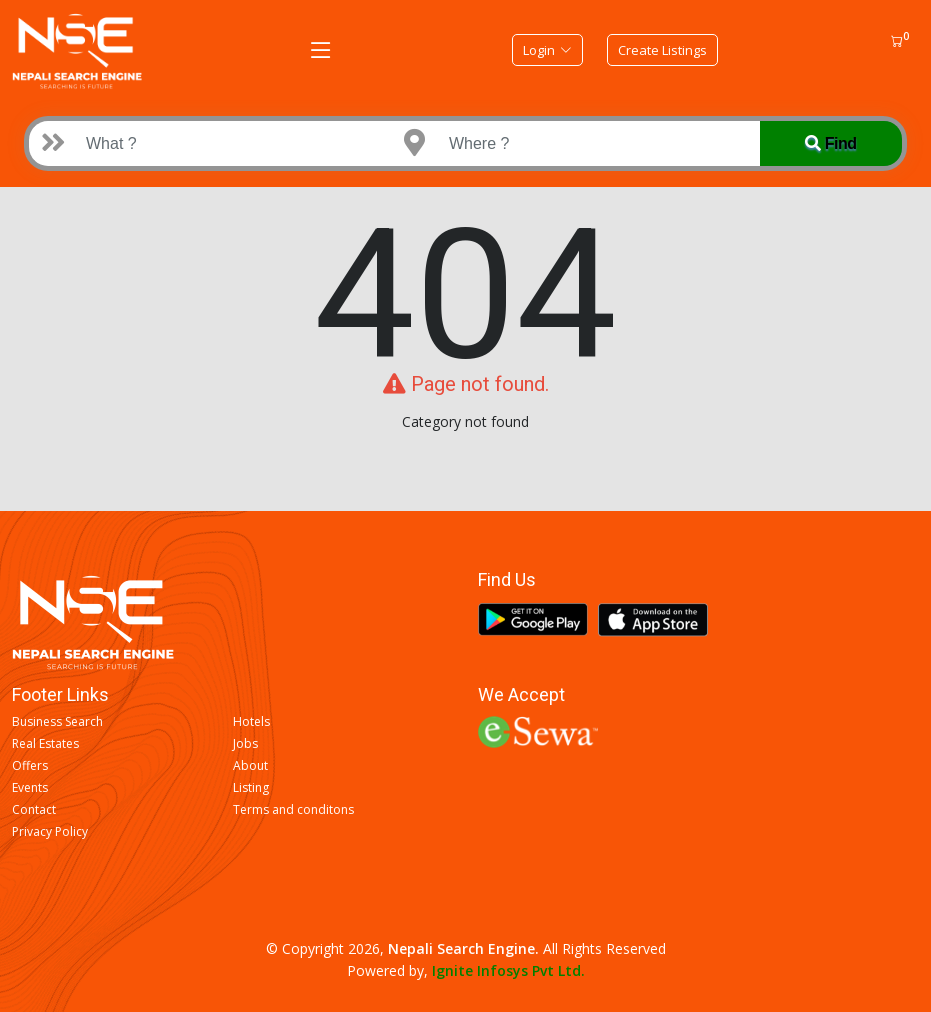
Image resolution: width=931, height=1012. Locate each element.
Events (30, 788)
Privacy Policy (50, 832)
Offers (30, 766)
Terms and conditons (293, 810)
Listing (251, 788)
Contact (34, 810)
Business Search (57, 722)
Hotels (251, 722)
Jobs (245, 744)
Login (547, 50)
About (250, 766)
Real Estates (45, 744)
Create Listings (662, 50)
